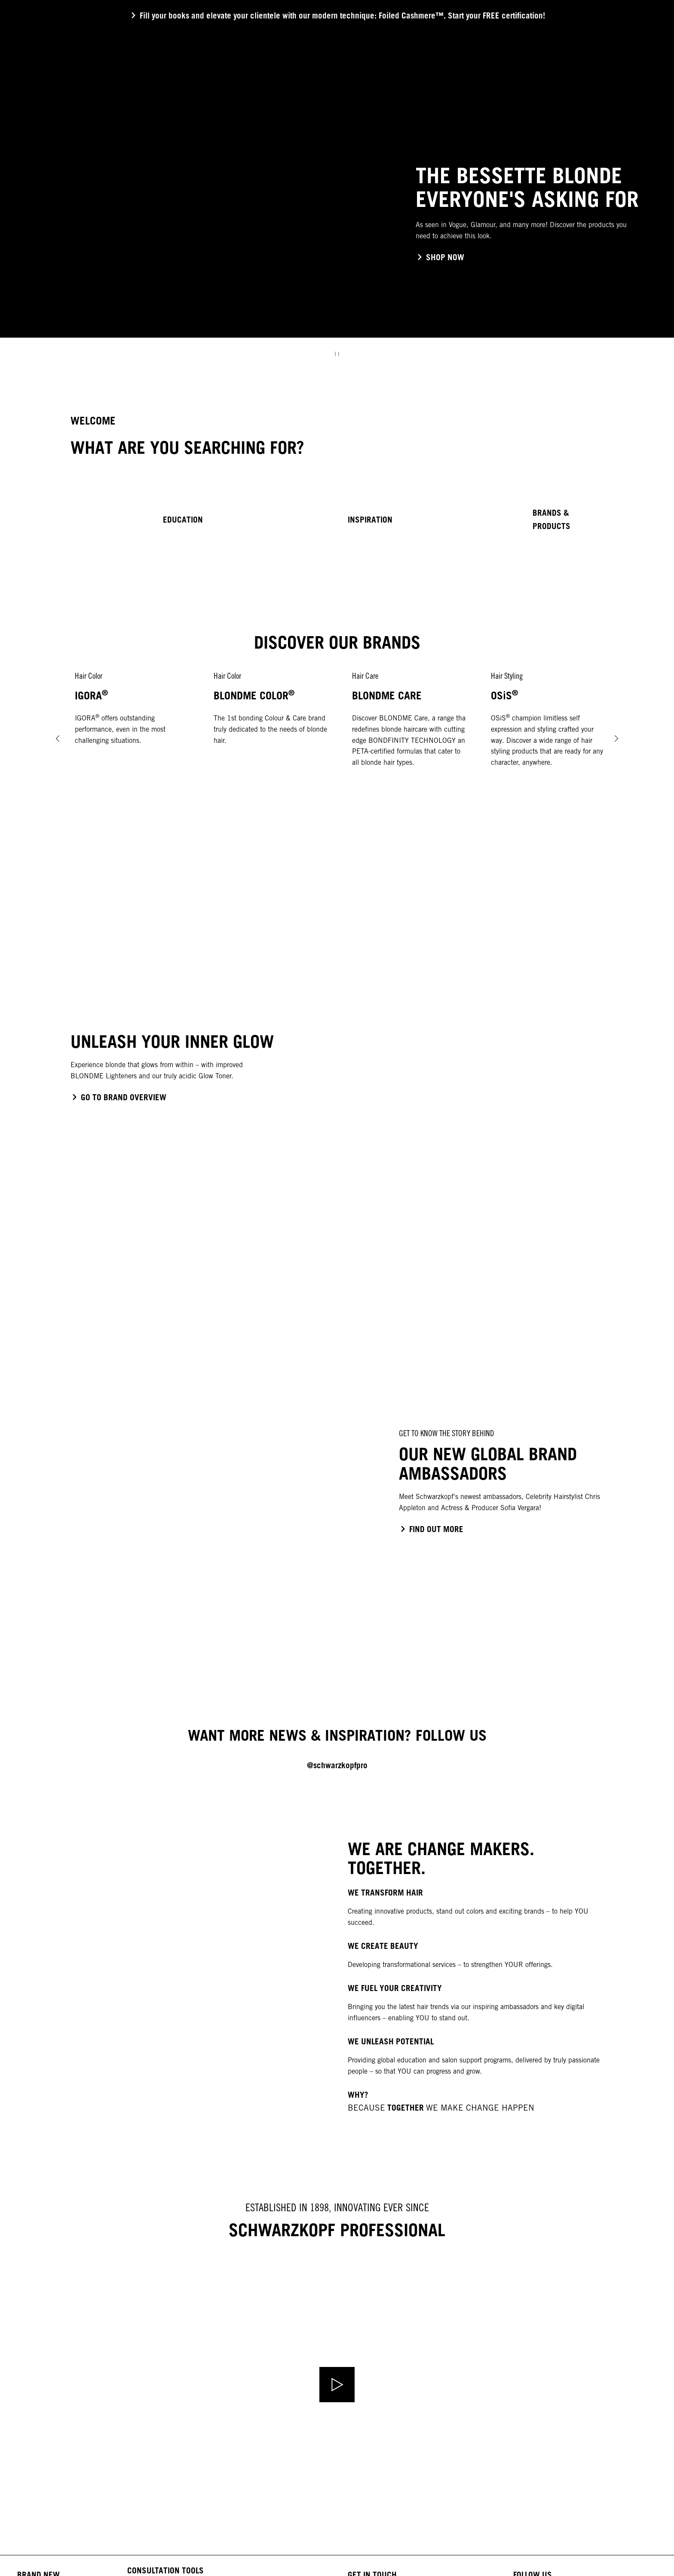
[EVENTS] (482, 77)
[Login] (643, 77)
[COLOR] (226, 77)
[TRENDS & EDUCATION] (367, 77)
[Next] (616, 738)
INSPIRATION (370, 519)
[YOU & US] (436, 77)
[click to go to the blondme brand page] (118, 1097)
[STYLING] (301, 77)
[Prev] (57, 738)
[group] (337, 200)
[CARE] (262, 77)
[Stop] (337, 354)
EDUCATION (183, 519)
